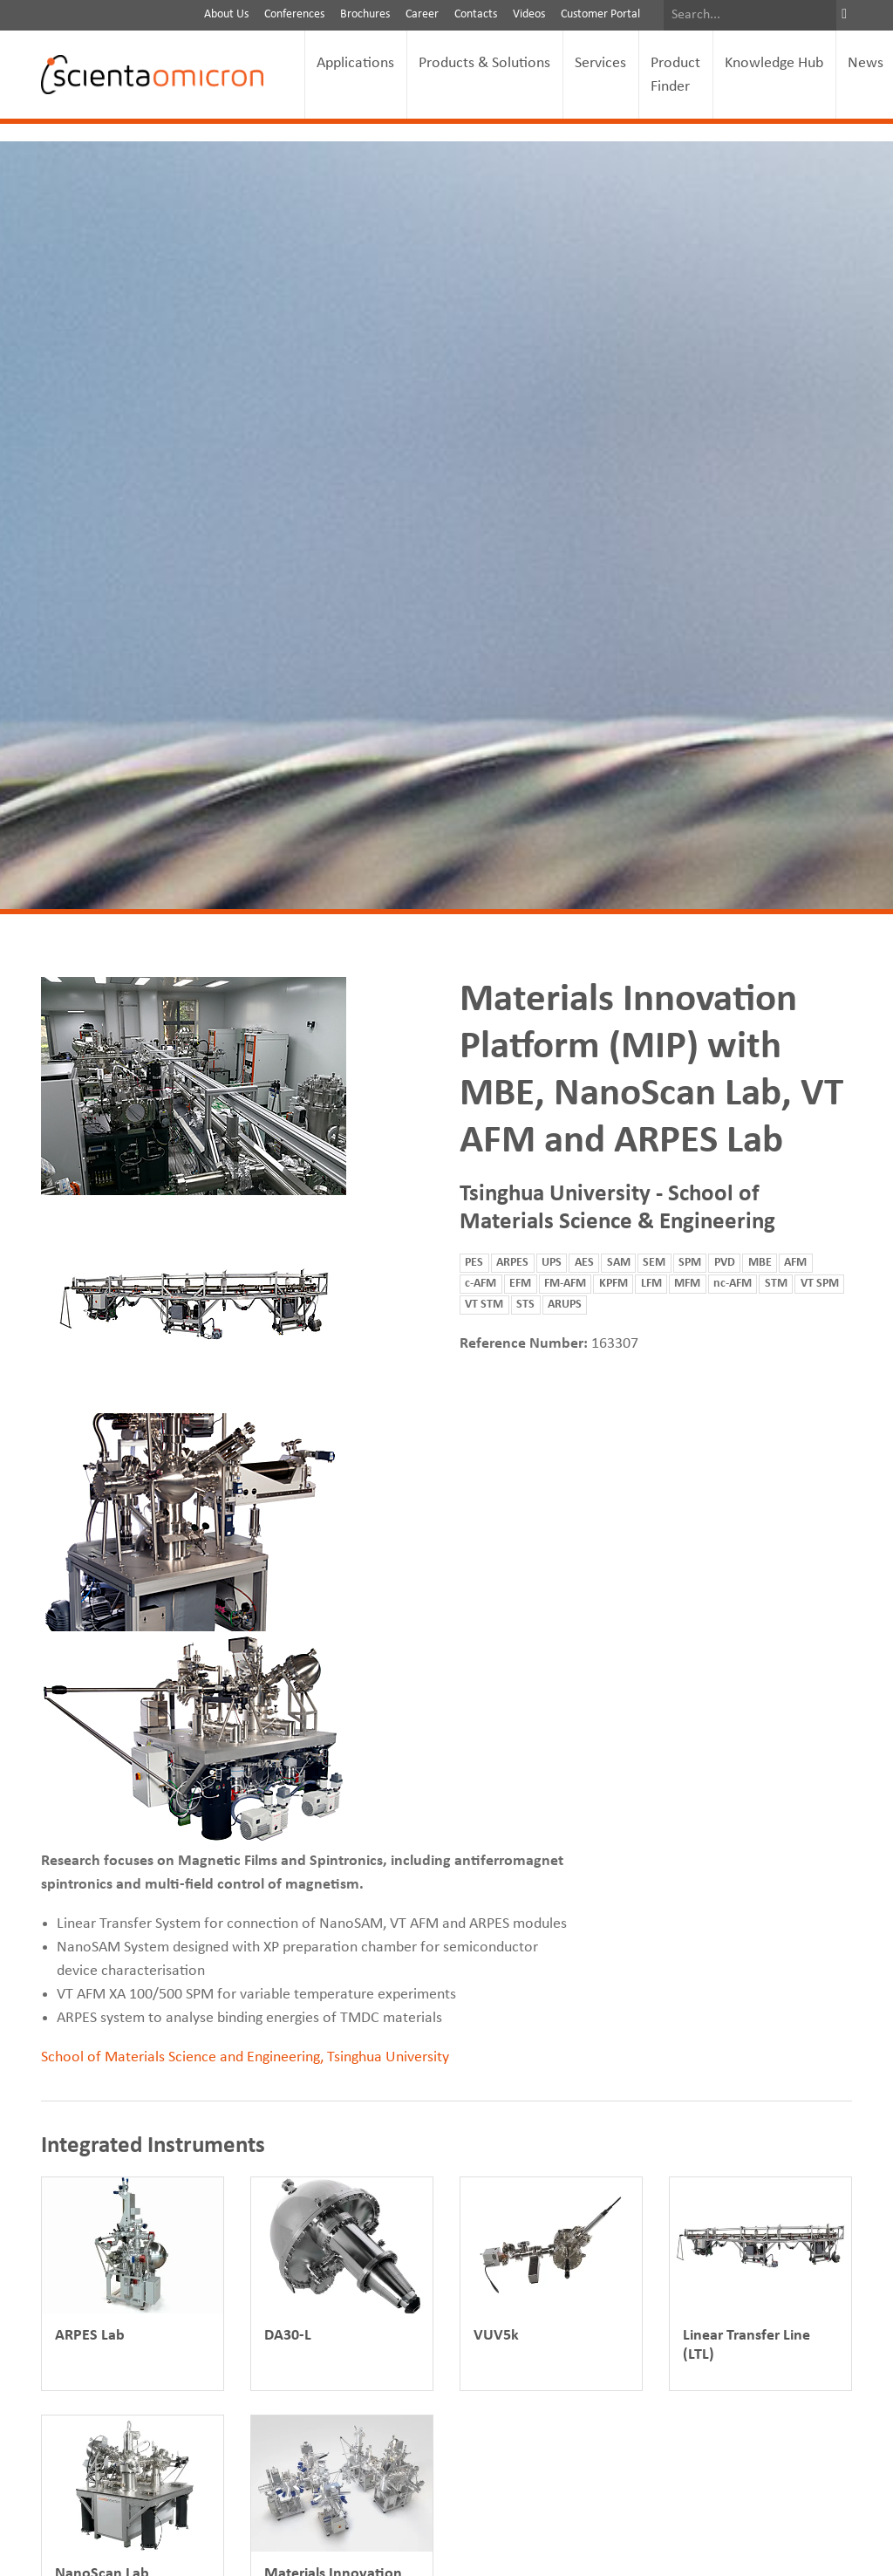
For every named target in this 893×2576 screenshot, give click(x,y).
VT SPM (820, 1283)
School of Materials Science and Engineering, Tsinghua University (245, 2057)
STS (525, 1304)
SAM (619, 1262)
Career (422, 14)
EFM (520, 1283)
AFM (795, 1262)
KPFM (613, 1283)
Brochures (365, 14)
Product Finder (675, 75)
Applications (355, 63)
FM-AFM (565, 1283)
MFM (687, 1283)
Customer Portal (600, 14)
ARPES (512, 1262)
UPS (552, 1262)
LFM (651, 1283)
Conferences (294, 14)
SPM (689, 1262)
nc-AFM (732, 1283)
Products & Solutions (484, 63)
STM (776, 1283)
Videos (529, 14)
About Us (226, 14)
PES (474, 1262)
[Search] (750, 15)
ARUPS (565, 1304)
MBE (760, 1262)
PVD (724, 1262)
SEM (654, 1262)
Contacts (475, 14)
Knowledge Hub (774, 63)
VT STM (484, 1304)
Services (600, 63)
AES (584, 1262)
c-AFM (480, 1283)
